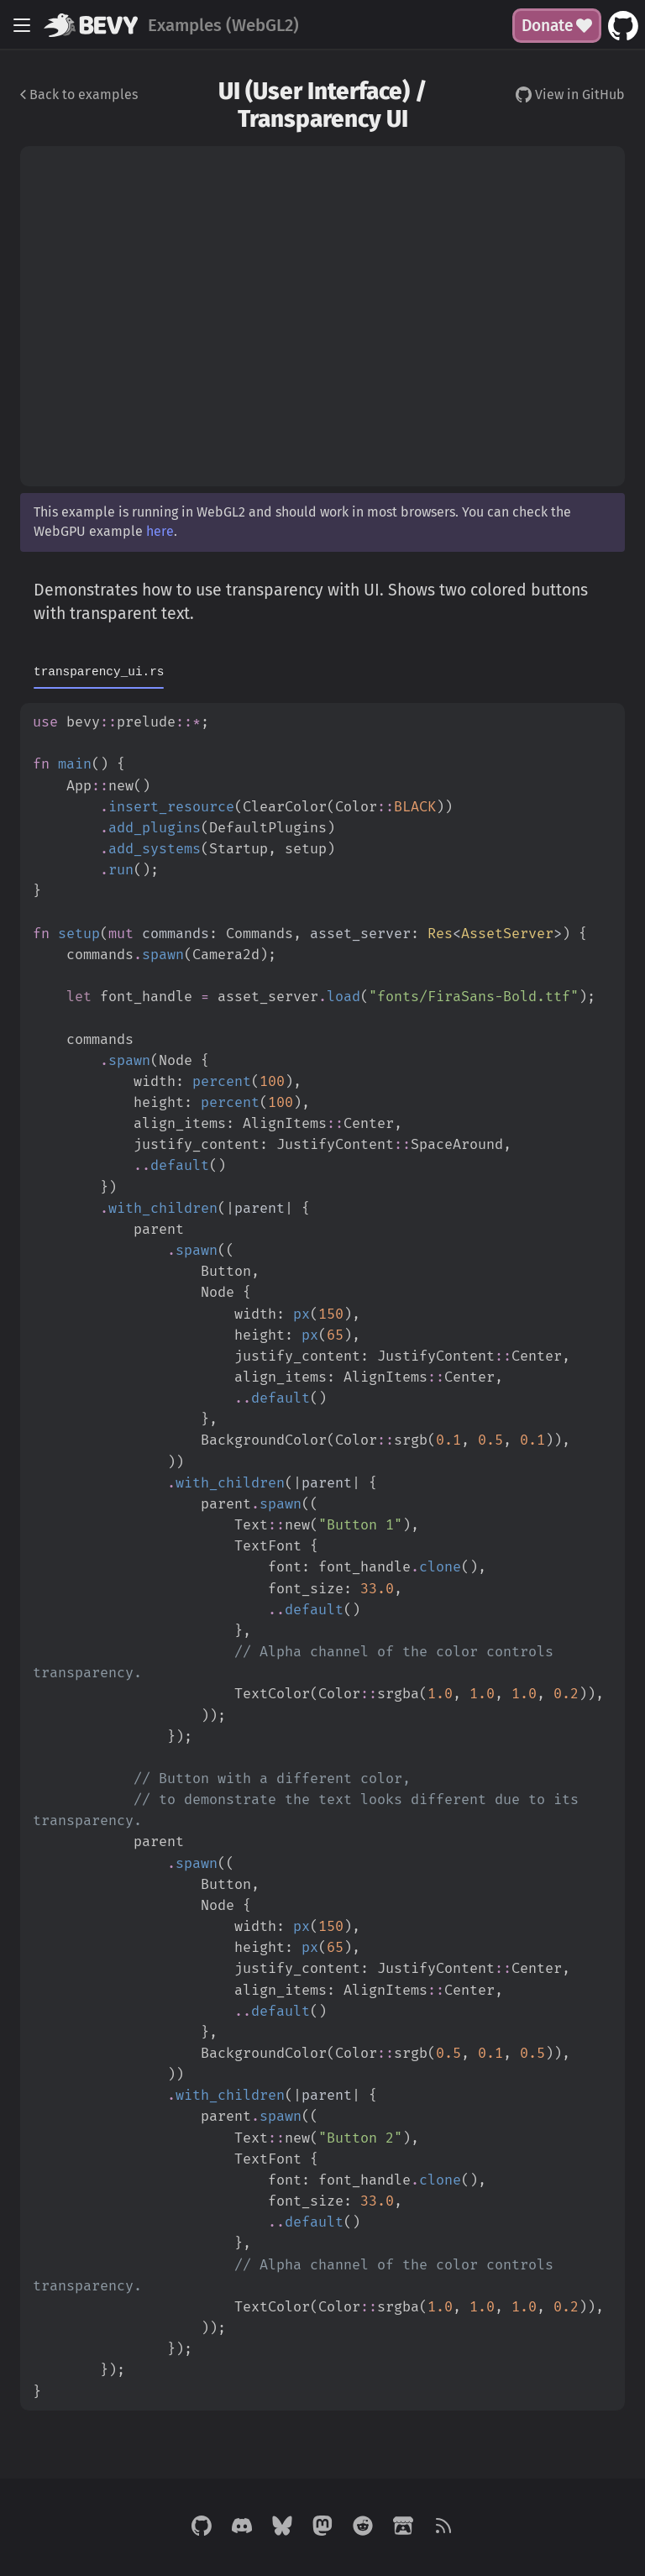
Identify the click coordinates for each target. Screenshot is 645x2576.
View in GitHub (570, 94)
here (160, 531)
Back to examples (79, 94)
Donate (557, 25)
